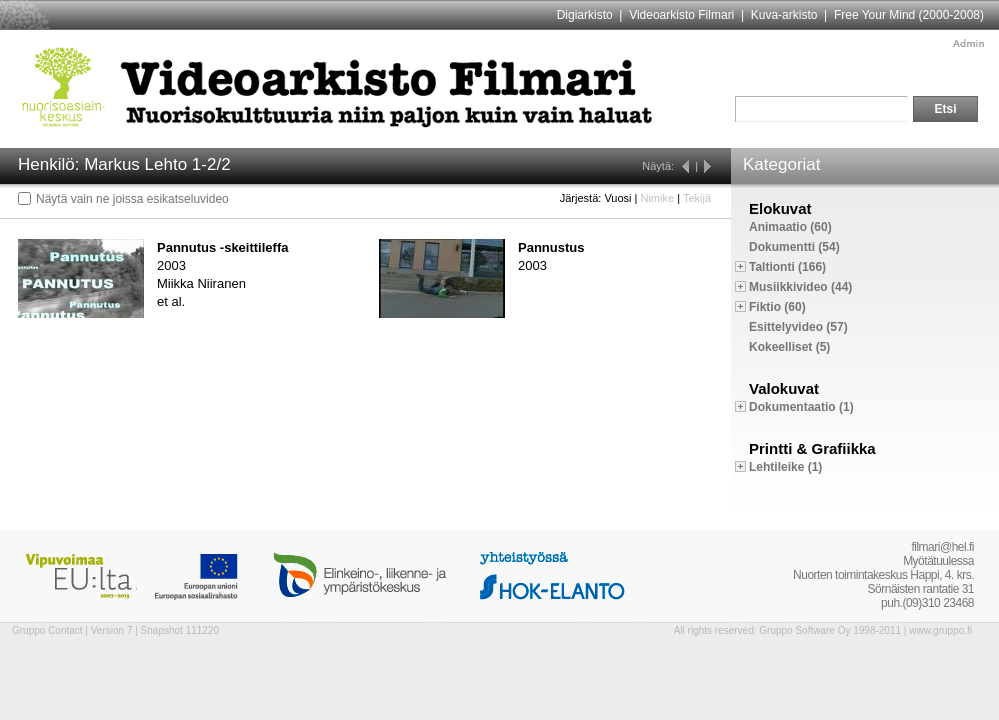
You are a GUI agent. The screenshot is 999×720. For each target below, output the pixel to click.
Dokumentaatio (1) (801, 407)
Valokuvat (784, 388)
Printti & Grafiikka (812, 448)
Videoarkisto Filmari (681, 15)
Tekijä (697, 198)
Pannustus (551, 247)
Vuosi (617, 198)
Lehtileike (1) (785, 467)
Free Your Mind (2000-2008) (909, 15)
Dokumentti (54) (794, 247)
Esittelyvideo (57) (798, 327)
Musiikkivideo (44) (800, 287)
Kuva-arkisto (784, 15)
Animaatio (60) (790, 227)
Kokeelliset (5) (789, 347)
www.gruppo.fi (940, 630)
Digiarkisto (585, 15)
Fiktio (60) (777, 307)
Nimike (657, 198)
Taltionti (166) (787, 267)
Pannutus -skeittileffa (222, 247)
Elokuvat (780, 208)
